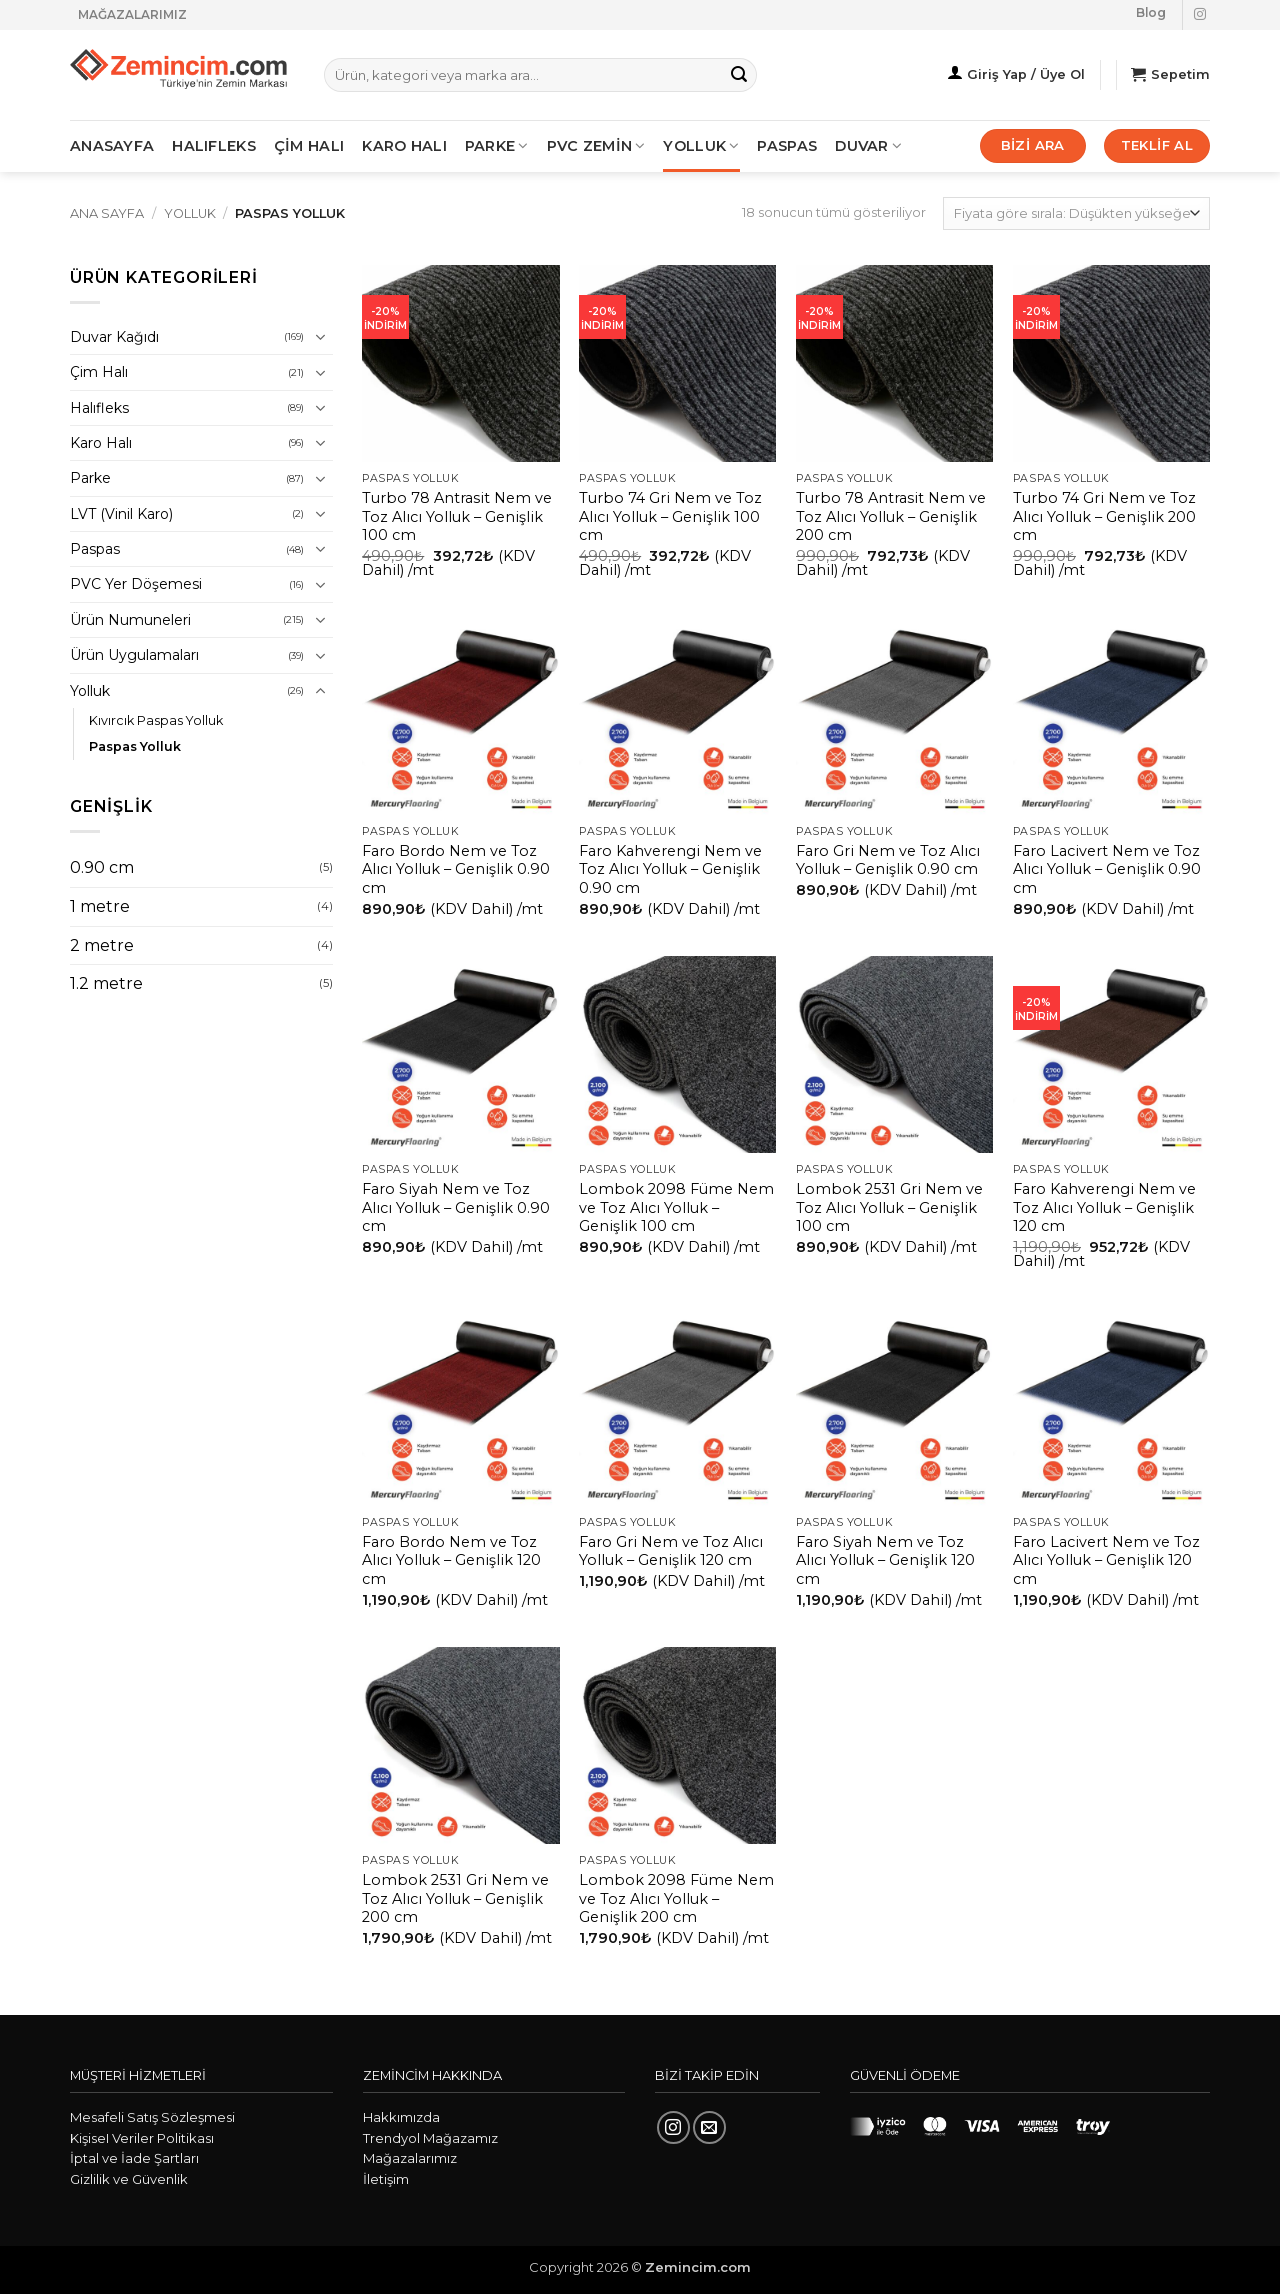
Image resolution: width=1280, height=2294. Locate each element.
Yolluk (701, 146)
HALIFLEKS (214, 146)
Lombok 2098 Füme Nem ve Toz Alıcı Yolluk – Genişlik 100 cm (676, 1207)
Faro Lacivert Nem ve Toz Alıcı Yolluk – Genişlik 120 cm (1106, 1560)
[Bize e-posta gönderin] (709, 2127)
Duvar (868, 146)
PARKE (497, 146)
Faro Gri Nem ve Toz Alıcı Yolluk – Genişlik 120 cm (671, 1551)
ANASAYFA (112, 146)
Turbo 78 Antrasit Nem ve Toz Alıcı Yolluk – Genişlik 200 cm (891, 516)
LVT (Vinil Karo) (121, 514)
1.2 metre (106, 983)
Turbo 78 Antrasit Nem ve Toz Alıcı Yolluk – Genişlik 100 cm (457, 516)
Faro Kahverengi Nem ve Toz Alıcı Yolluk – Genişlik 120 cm (1104, 1207)
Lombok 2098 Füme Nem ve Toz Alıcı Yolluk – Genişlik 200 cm (676, 1898)
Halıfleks (99, 408)
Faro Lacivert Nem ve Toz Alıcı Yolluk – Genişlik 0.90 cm (1107, 869)
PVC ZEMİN (596, 146)
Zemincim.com (698, 2267)
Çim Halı (99, 372)
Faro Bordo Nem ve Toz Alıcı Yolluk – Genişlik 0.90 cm (456, 869)
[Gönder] (739, 75)
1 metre (100, 906)
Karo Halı (101, 443)
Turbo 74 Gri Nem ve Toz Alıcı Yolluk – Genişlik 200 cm (1104, 516)
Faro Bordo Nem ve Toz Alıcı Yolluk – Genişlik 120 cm (451, 1560)
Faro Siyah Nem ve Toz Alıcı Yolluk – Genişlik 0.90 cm (456, 1207)
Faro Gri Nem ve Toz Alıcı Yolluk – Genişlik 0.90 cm (888, 860)
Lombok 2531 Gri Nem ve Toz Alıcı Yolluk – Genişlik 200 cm (455, 1898)
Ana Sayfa (107, 213)
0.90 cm (102, 867)
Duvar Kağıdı (114, 337)
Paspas (787, 146)
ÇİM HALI (309, 146)
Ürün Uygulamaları (134, 655)
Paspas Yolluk (135, 746)
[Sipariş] (1076, 213)
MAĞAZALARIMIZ (132, 14)
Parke (90, 478)
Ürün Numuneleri (130, 620)
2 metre (102, 945)
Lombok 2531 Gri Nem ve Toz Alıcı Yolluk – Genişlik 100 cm (889, 1207)
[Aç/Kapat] (321, 337)
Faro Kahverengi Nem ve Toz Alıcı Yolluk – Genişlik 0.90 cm (670, 869)
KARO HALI (404, 146)
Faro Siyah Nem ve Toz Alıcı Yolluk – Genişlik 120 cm (885, 1560)
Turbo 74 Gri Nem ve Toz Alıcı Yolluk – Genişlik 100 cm (670, 516)
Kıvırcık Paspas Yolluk (156, 720)
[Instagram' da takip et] (1200, 15)
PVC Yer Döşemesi (136, 584)
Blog (1151, 12)
